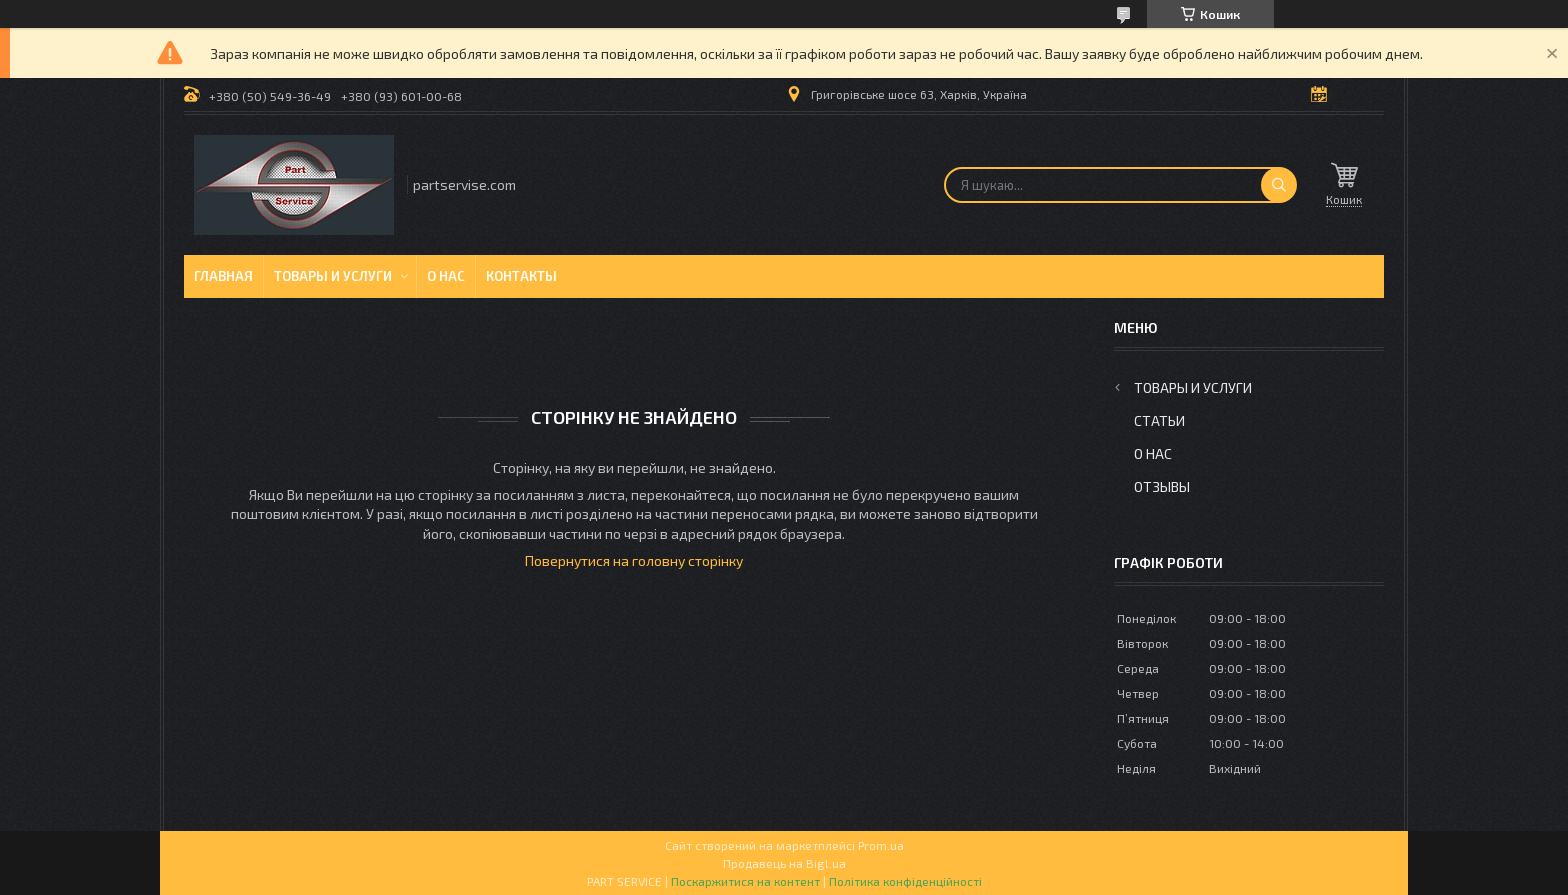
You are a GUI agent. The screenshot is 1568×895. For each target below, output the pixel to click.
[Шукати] (1279, 185)
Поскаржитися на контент (745, 881)
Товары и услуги (333, 276)
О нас (446, 276)
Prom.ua (881, 845)
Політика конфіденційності (905, 881)
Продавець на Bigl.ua (784, 863)
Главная (223, 276)
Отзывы (1162, 486)
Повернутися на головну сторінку (634, 560)
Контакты (521, 276)
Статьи (1159, 420)
